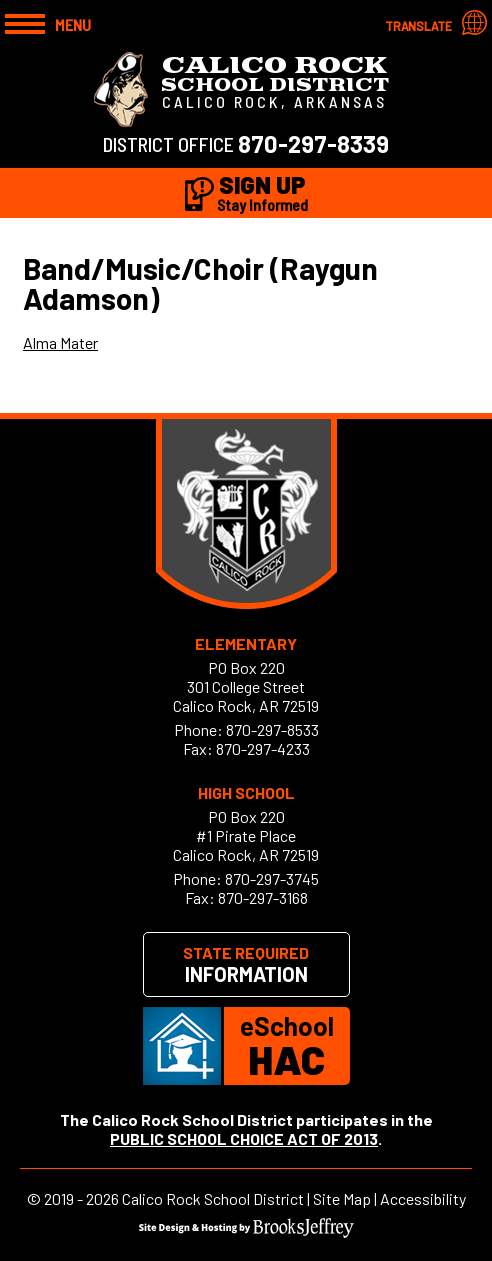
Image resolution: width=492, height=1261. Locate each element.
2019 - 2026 (81, 1198)
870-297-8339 (313, 143)
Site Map (342, 1198)
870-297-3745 (272, 878)
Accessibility (423, 1198)
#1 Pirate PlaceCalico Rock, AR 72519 (246, 845)
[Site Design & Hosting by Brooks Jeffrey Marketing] (246, 1231)
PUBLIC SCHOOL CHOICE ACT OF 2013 (244, 1138)
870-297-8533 (272, 729)
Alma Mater (60, 342)
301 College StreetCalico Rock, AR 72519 (246, 696)
